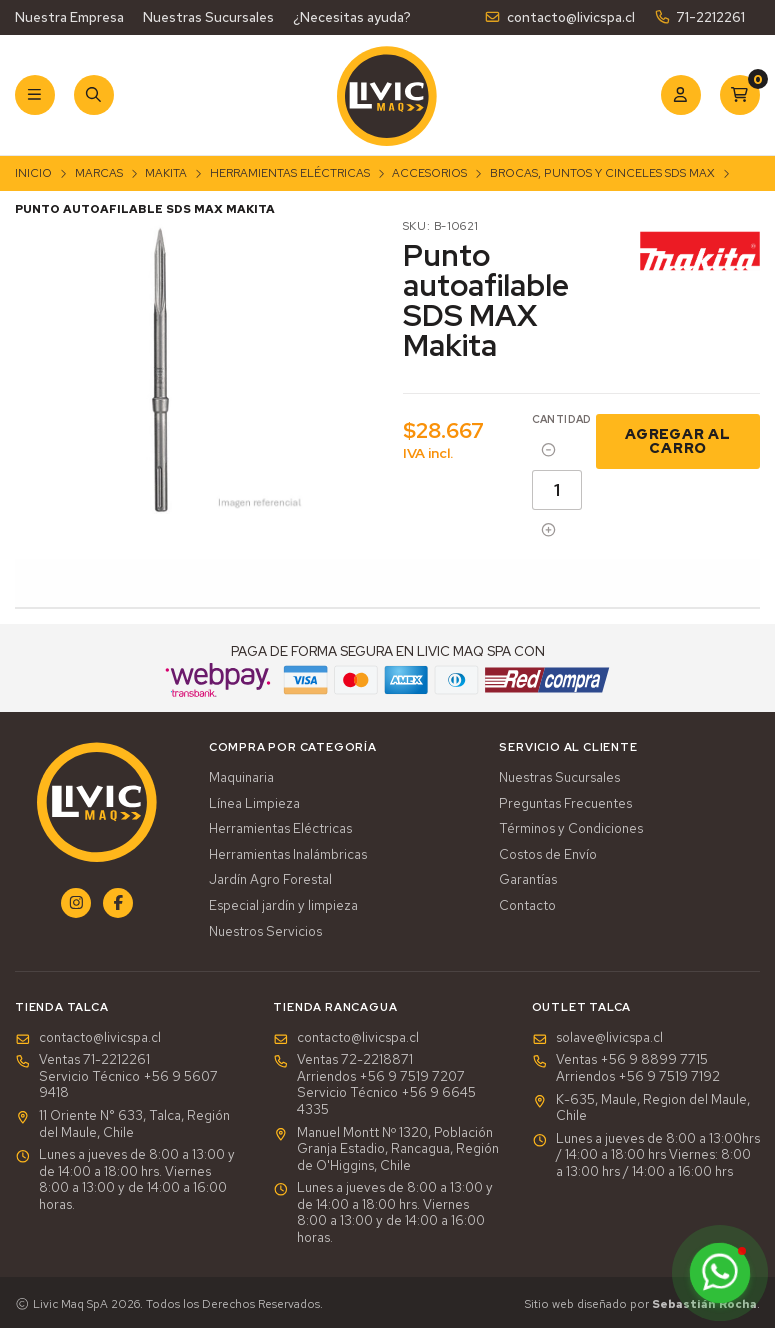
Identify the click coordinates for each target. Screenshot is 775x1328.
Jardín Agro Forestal (270, 880)
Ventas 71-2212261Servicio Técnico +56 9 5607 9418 (116, 1076)
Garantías (528, 880)
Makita (166, 173)
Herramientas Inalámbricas (288, 855)
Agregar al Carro (678, 440)
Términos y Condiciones (571, 829)
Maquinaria (241, 778)
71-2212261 (699, 17)
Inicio (33, 173)
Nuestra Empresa (69, 17)
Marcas (99, 173)
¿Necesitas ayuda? (352, 17)
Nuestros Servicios (265, 932)
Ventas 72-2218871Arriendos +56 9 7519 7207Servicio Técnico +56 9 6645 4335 (374, 1085)
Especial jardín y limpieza (283, 906)
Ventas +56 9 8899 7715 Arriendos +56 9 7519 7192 (626, 1068)
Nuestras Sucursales (208, 17)
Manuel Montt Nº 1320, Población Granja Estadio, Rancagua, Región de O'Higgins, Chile (386, 1149)
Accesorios (429, 173)
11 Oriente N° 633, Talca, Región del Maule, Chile (122, 1124)
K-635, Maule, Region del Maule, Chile (641, 1108)
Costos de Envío (548, 855)
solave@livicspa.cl (597, 1038)
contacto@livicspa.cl (559, 17)
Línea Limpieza (254, 804)
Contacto (527, 906)
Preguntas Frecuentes (565, 804)
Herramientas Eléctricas (290, 173)
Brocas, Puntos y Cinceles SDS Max (602, 173)
